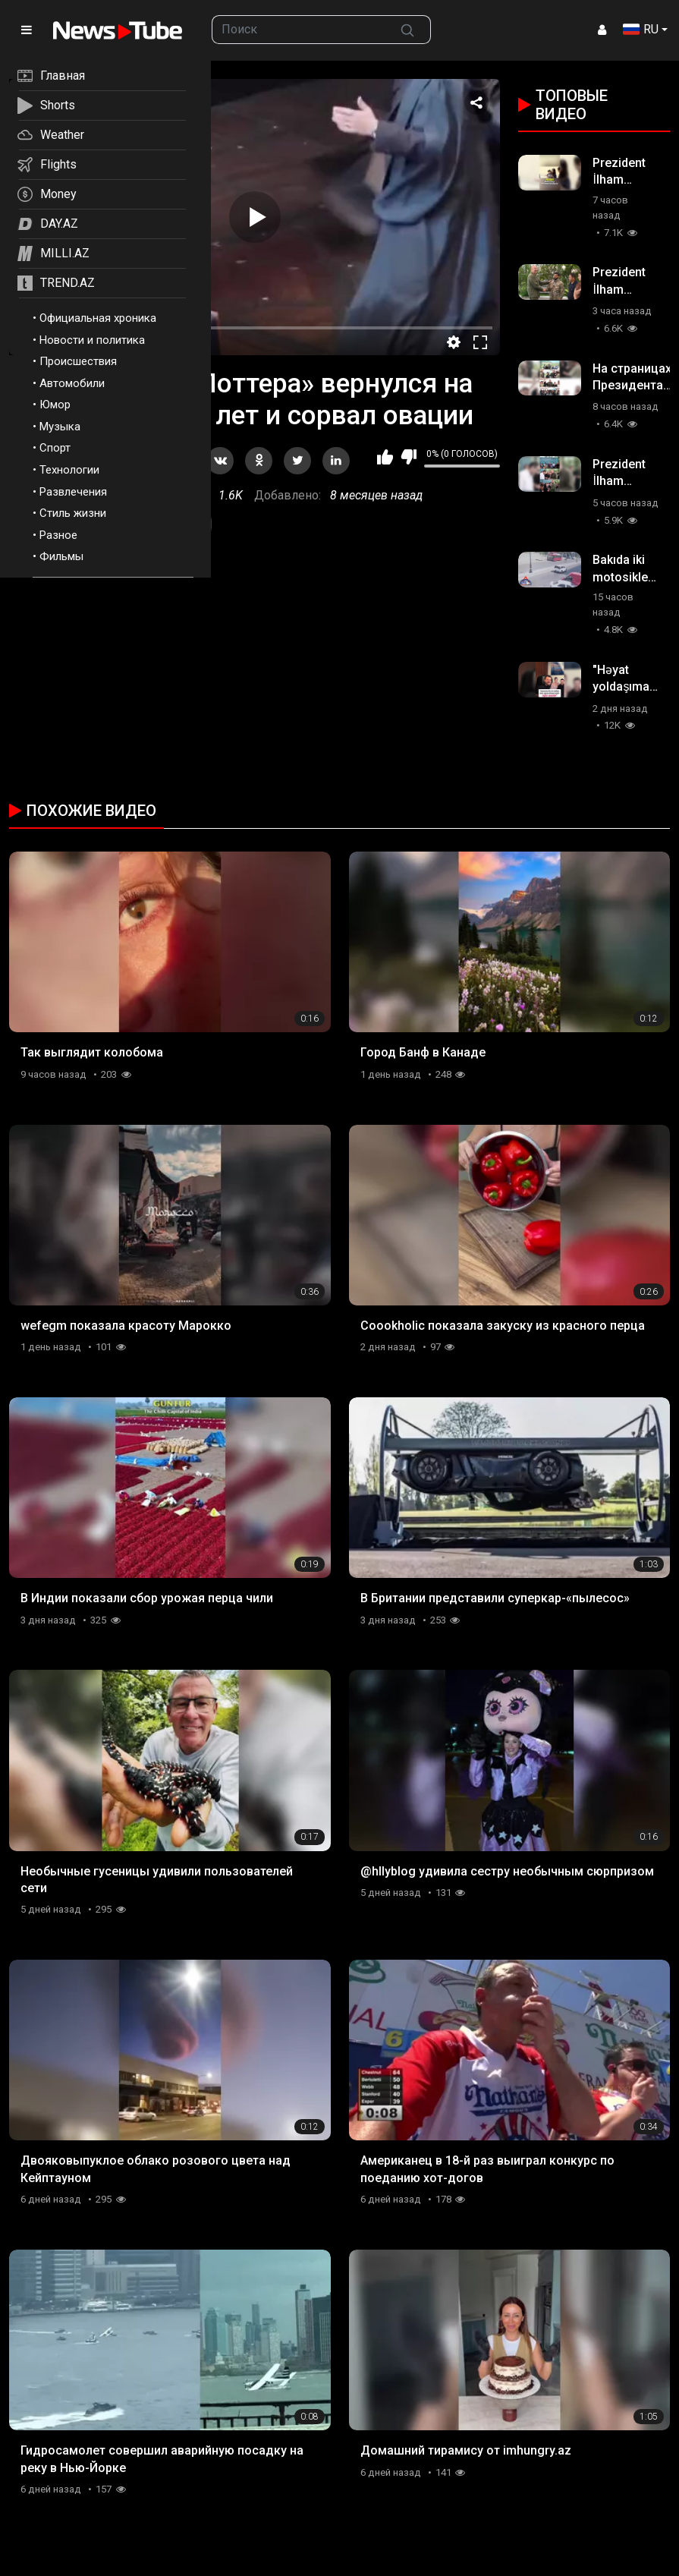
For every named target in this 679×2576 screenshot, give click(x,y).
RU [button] (641, 29)
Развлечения (73, 492)
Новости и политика (92, 340)
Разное (58, 535)
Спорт (55, 448)
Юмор (55, 404)
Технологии (69, 470)
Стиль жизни (72, 513)
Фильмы (61, 556)
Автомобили (72, 383)
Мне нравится (385, 456)
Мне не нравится (409, 456)
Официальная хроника (97, 318)
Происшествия (78, 361)
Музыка (59, 426)
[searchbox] (298, 29)
